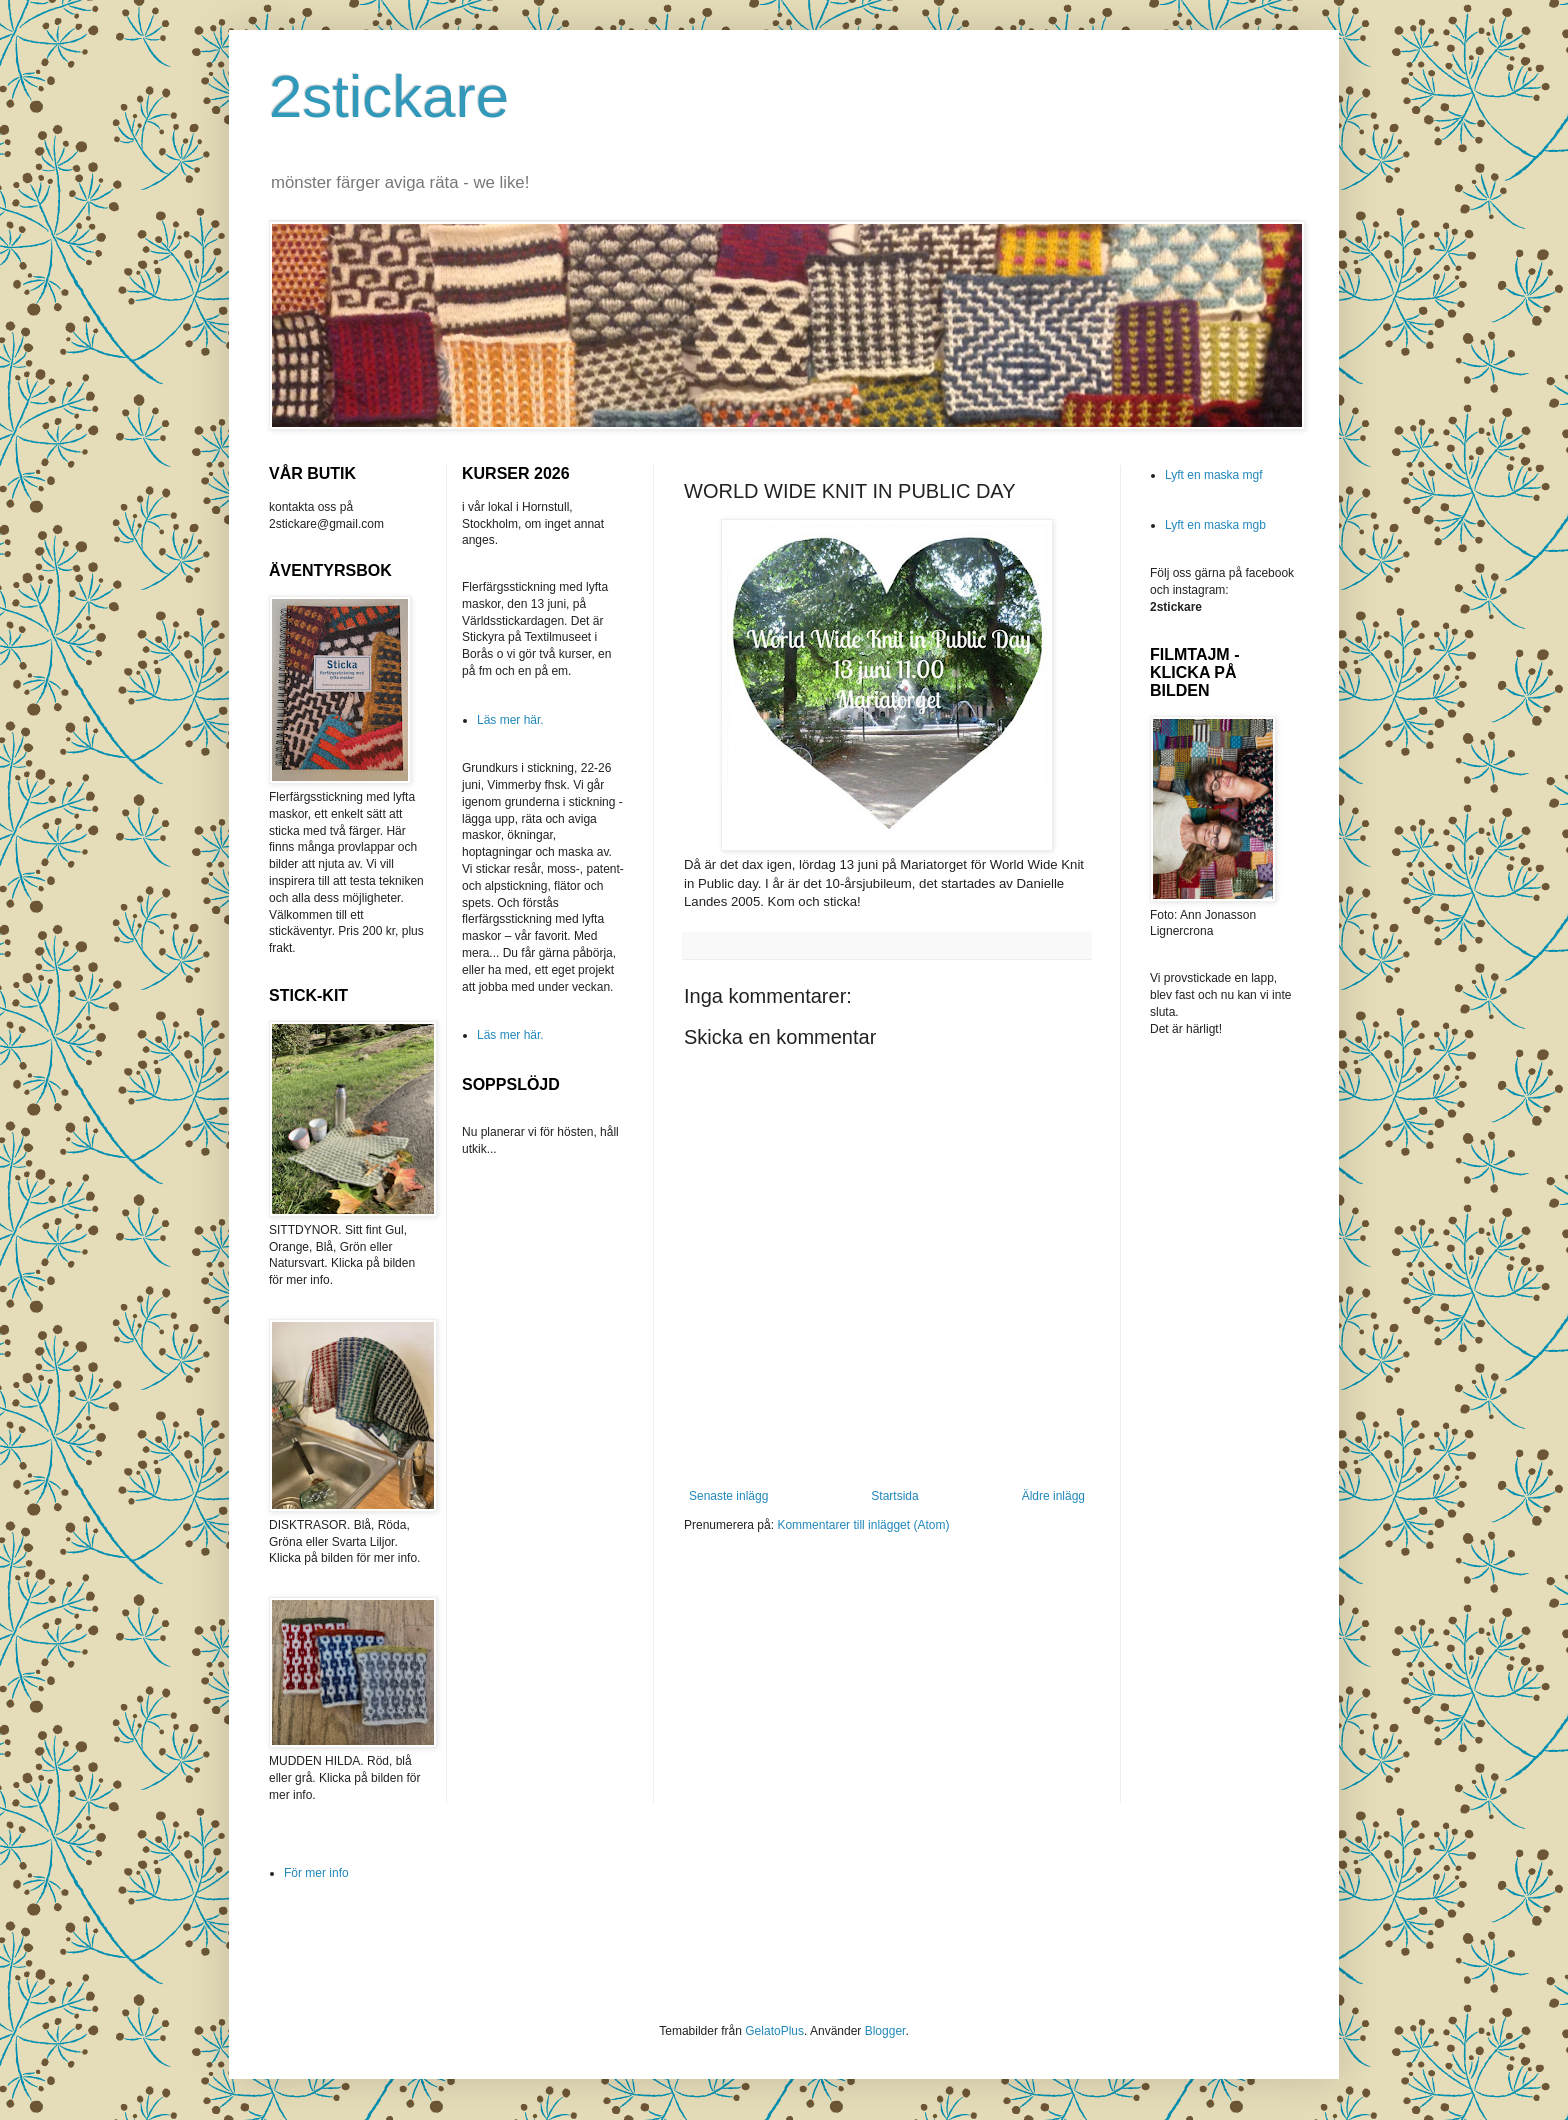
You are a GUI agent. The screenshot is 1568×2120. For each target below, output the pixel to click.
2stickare (389, 96)
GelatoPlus (774, 2031)
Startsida (894, 1496)
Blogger (885, 2031)
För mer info (316, 1873)
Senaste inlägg (728, 1496)
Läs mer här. (510, 720)
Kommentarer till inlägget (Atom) (863, 1525)
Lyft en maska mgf (1214, 475)
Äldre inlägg (1053, 1496)
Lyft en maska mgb (1215, 525)
